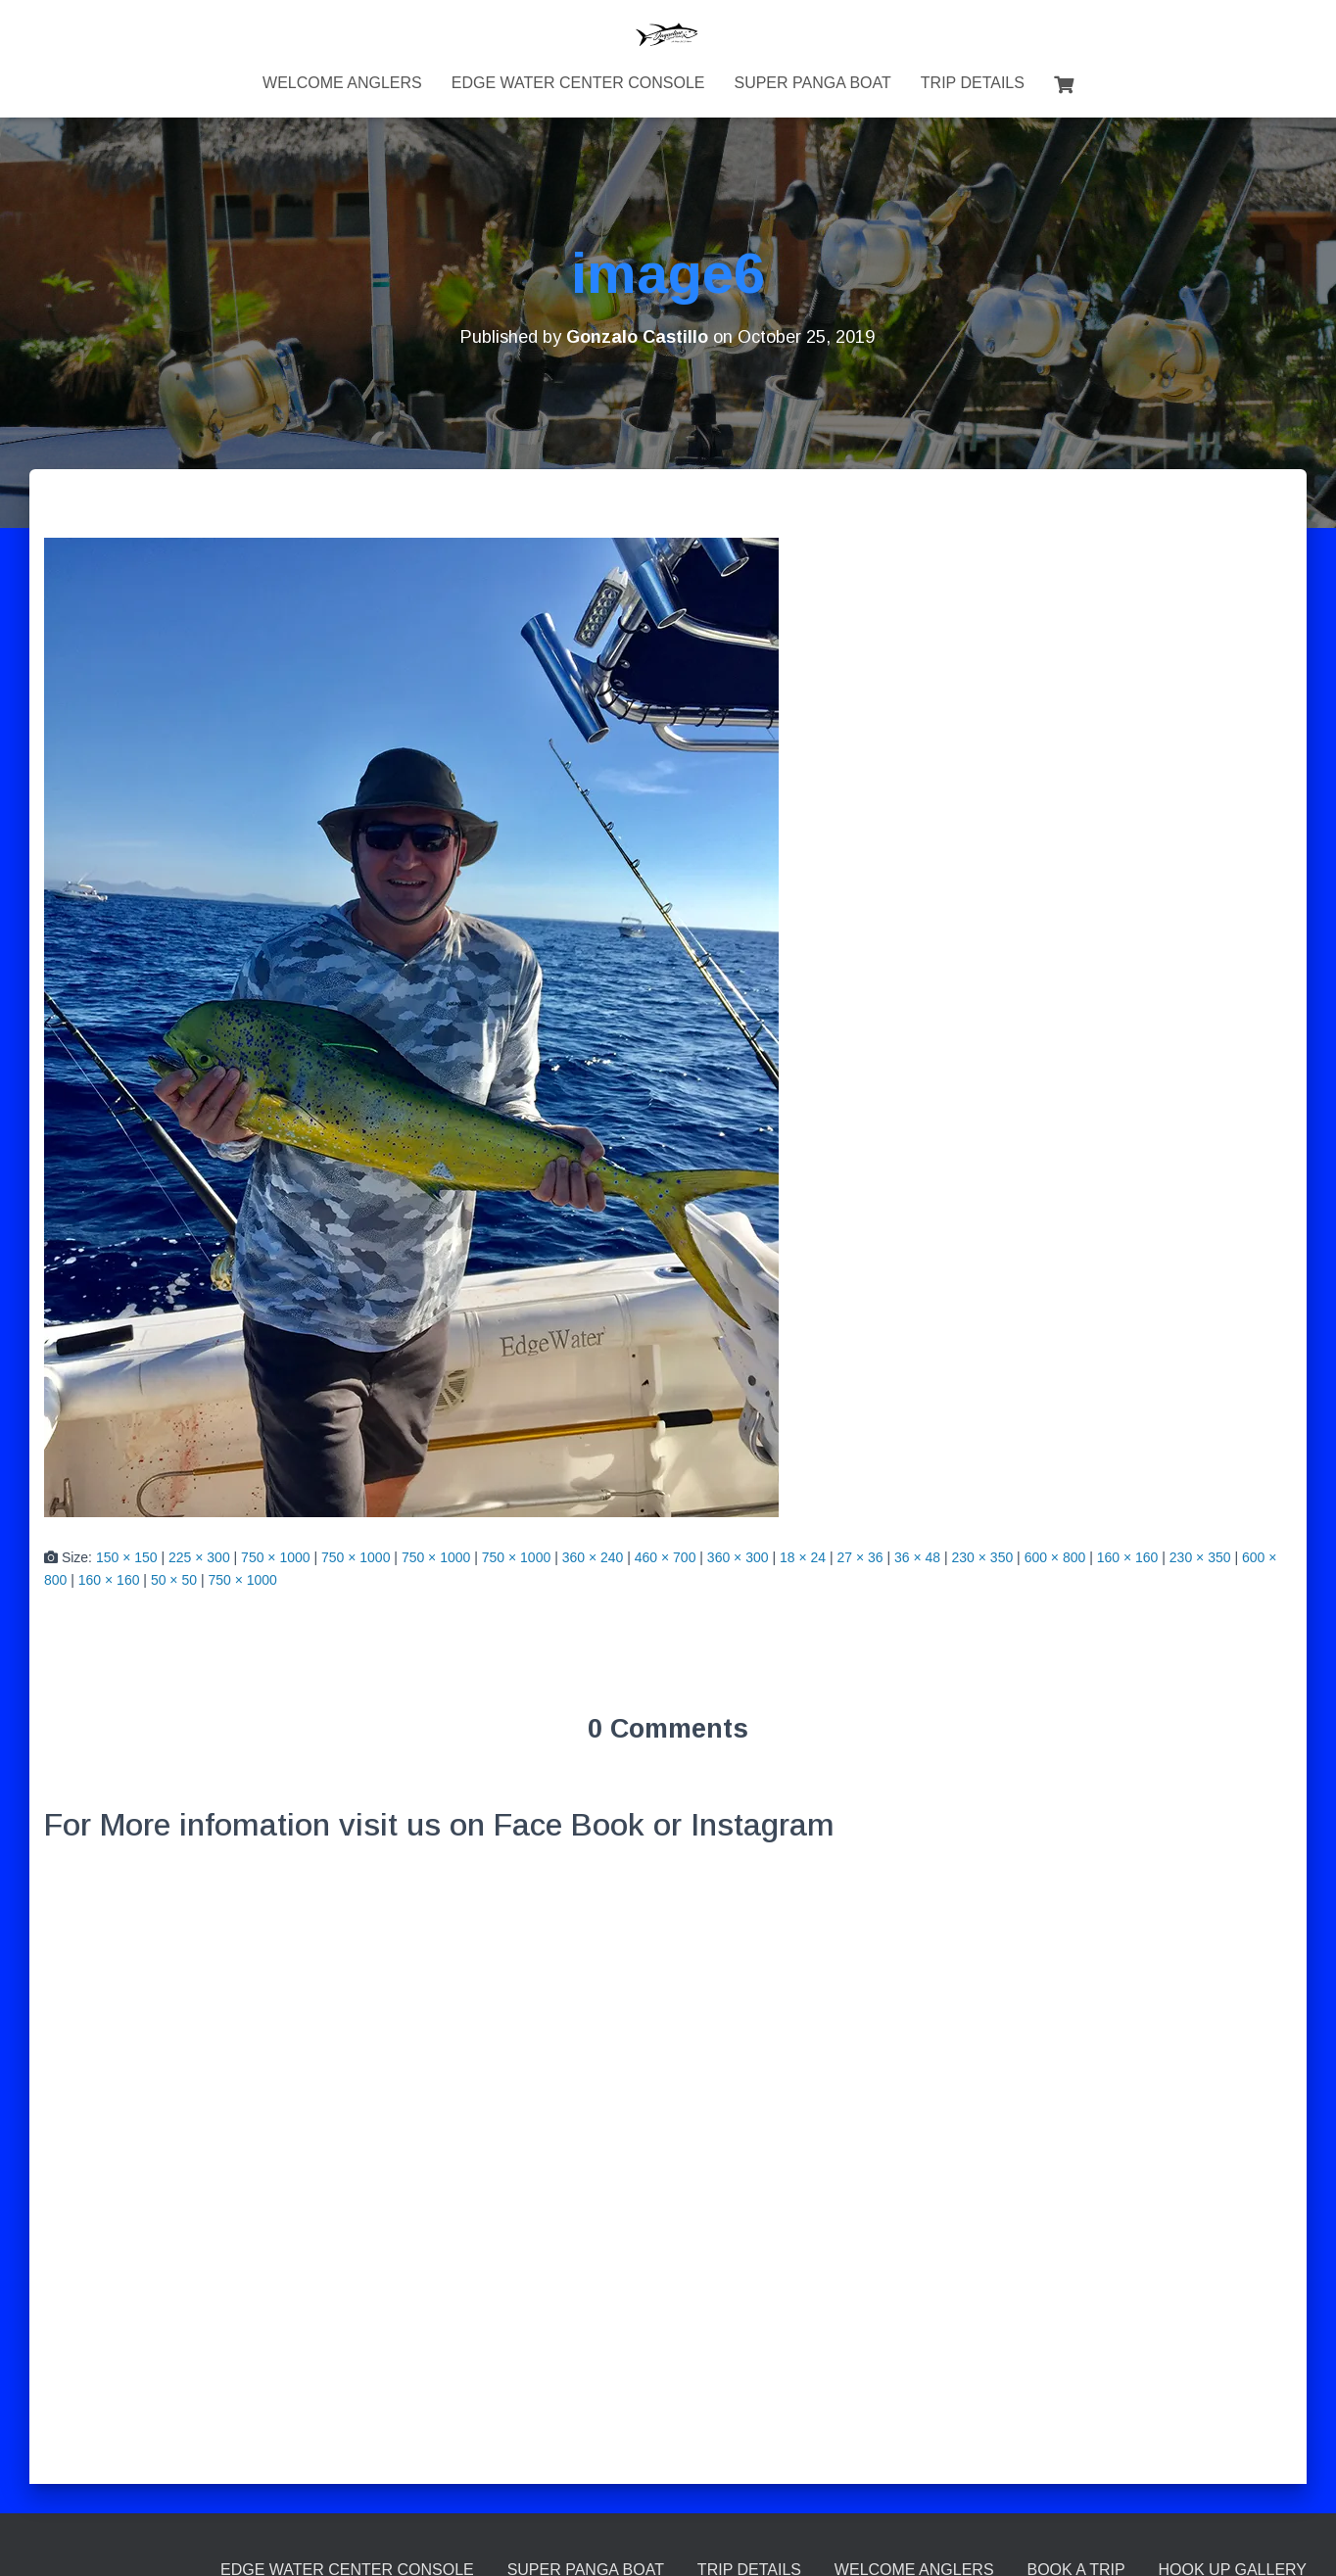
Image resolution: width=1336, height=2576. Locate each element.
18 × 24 (803, 1557)
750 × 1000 (275, 1557)
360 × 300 (738, 1557)
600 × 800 (1055, 1557)
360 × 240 (593, 1557)
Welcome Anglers (342, 82)
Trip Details (973, 82)
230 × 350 (983, 1557)
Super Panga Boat (812, 82)
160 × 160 (1128, 1557)
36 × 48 (917, 1557)
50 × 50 (174, 1580)
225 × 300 (199, 1557)
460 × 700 (665, 1557)
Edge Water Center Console (578, 82)
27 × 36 (859, 1557)
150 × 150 (127, 1557)
